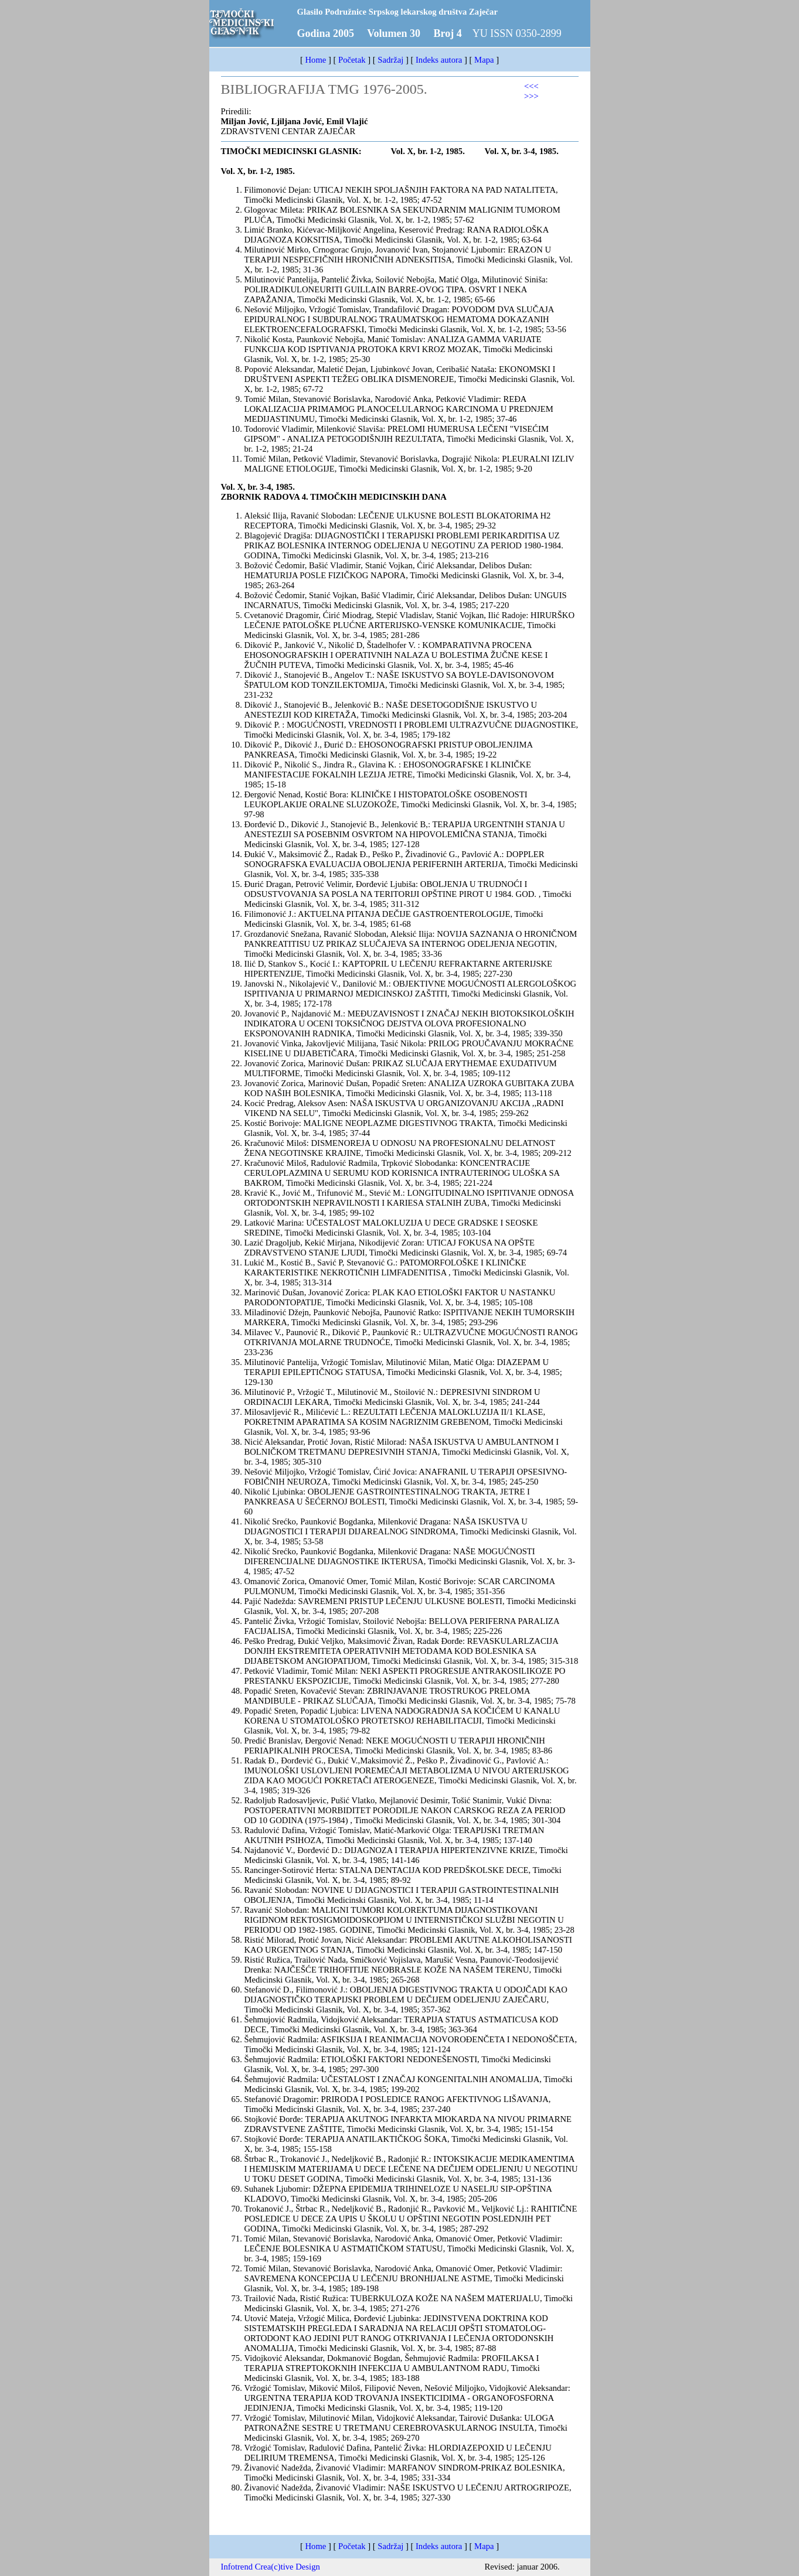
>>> (531, 96)
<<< (531, 86)
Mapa (484, 59)
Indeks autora (439, 59)
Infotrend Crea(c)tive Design (270, 2566)
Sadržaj (390, 59)
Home (316, 59)
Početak (351, 59)
